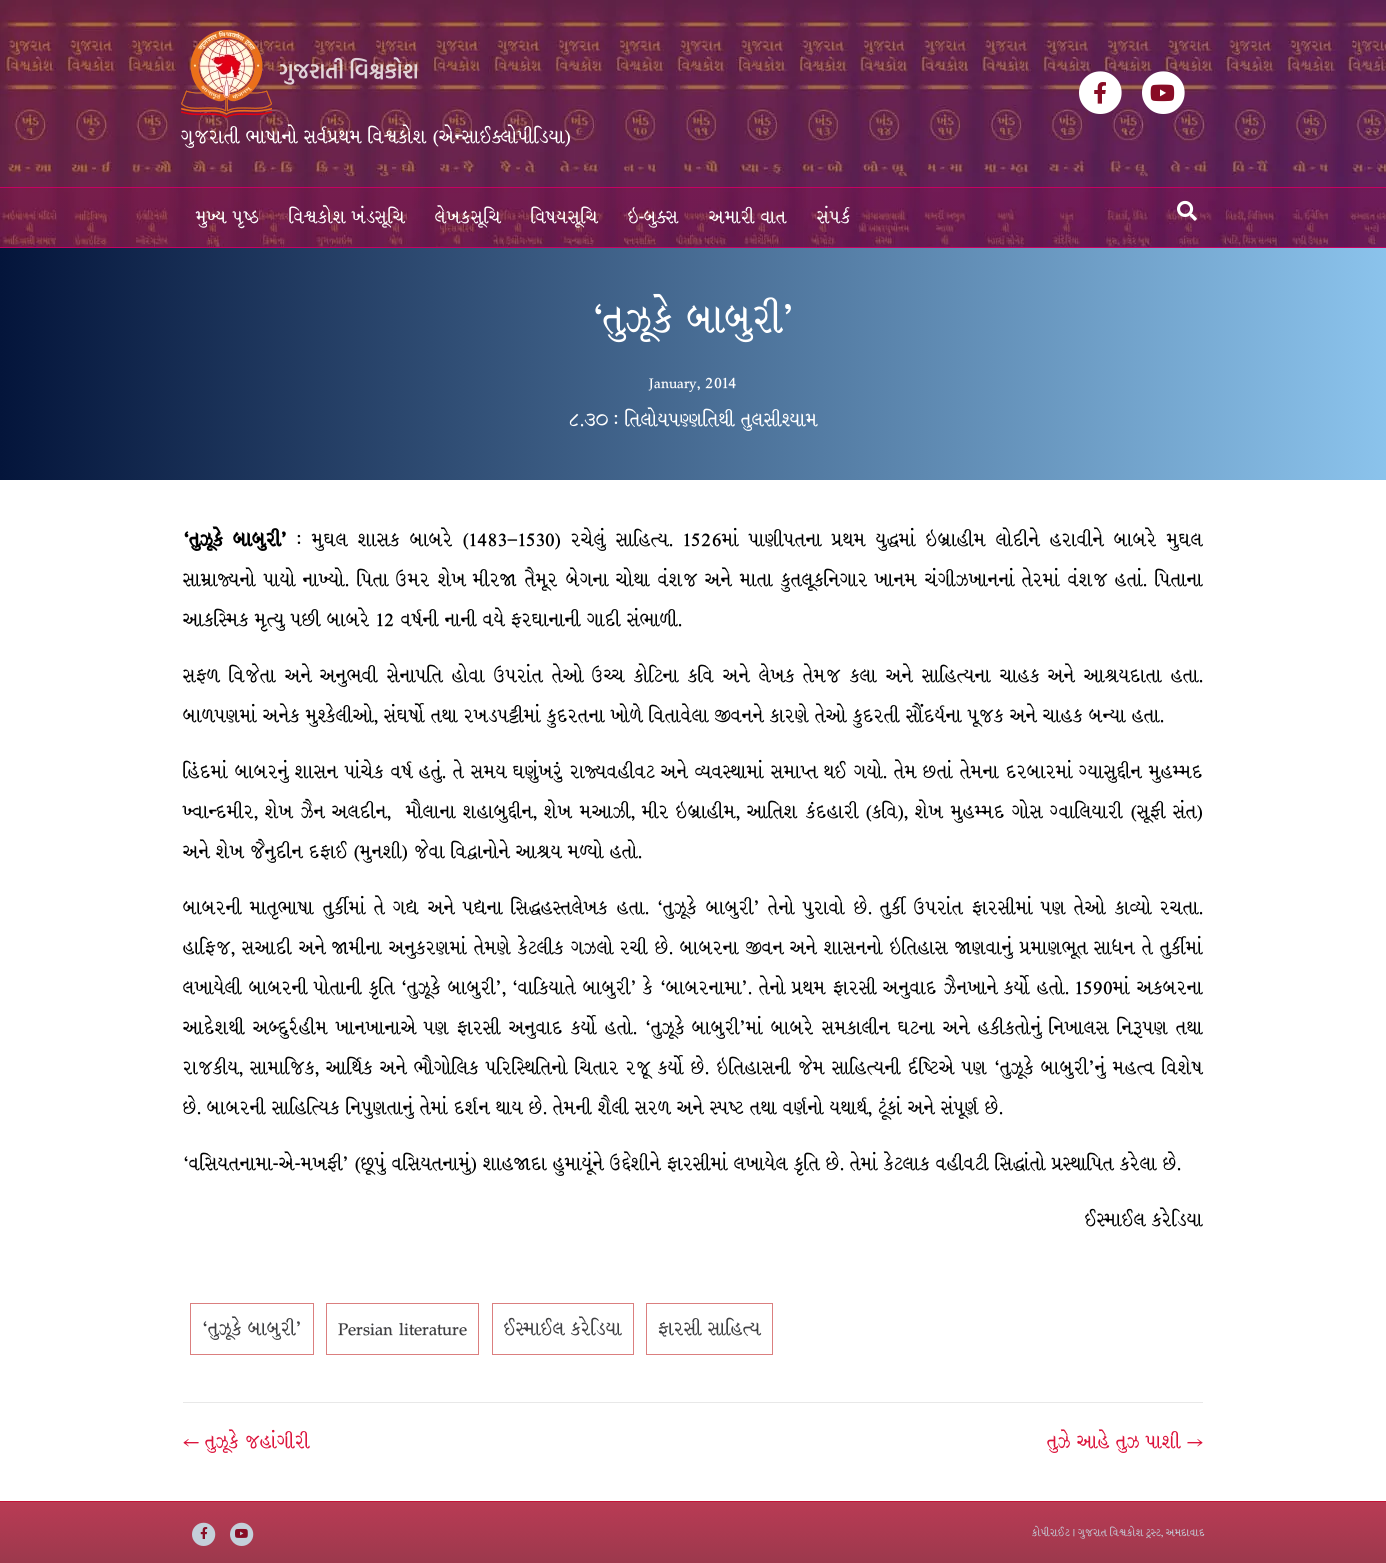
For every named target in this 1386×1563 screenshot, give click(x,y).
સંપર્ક (834, 217)
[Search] (1187, 211)
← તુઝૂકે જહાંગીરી (246, 1442)
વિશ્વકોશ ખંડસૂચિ (347, 217)
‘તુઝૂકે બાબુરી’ (252, 1329)
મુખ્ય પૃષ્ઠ (227, 217)
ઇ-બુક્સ (653, 217)
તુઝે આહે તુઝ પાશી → (1125, 1442)
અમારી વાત (748, 217)
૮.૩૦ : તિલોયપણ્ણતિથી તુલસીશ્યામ (693, 420)
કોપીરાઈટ (1051, 1532)
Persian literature (402, 1329)
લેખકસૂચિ (468, 217)
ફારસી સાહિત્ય (709, 1329)
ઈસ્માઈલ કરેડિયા (563, 1329)
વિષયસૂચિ (564, 217)
